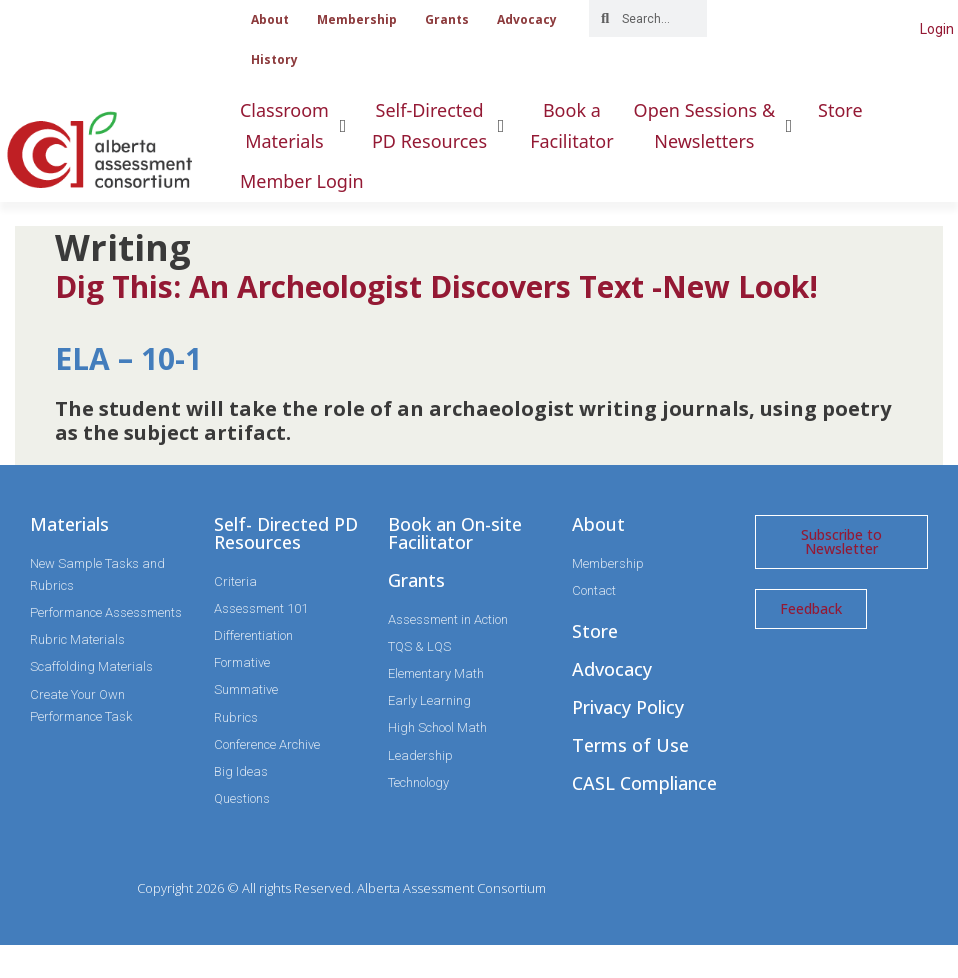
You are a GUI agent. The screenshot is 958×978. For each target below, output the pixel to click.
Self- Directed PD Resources (286, 533)
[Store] (840, 110)
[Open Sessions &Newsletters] (716, 125)
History (274, 59)
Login (937, 29)
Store (595, 631)
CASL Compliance (644, 783)
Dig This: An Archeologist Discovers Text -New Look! (436, 286)
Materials (69, 524)
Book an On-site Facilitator (455, 533)
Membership (357, 19)
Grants (447, 19)
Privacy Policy (628, 707)
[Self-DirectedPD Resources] (441, 125)
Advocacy (527, 19)
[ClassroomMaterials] (296, 125)
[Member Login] (302, 181)
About (270, 19)
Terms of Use (630, 745)
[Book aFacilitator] (571, 125)
